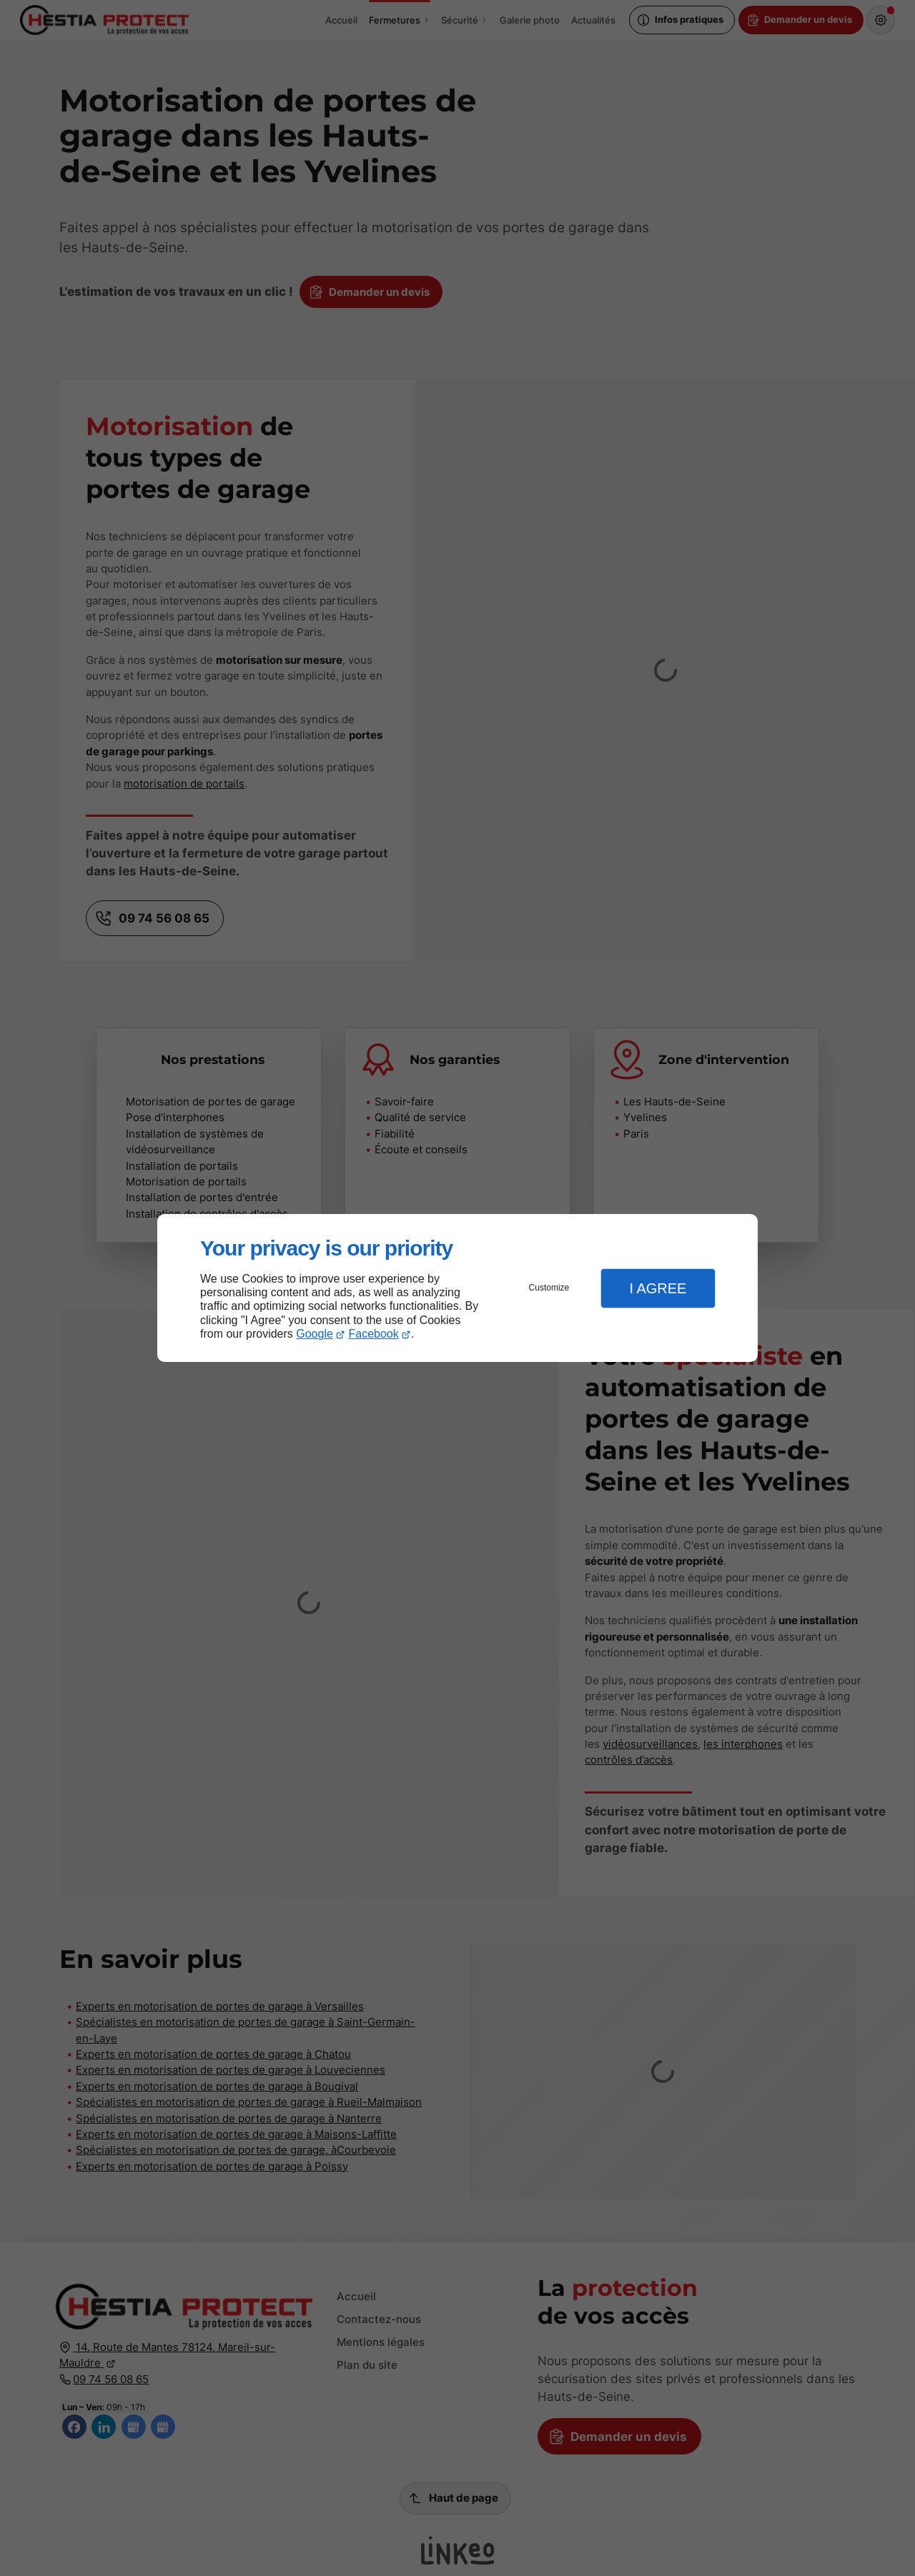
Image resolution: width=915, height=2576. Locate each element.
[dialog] (457, 1288)
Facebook (374, 1334)
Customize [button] (549, 1288)
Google (314, 1334)
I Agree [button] (657, 1288)
